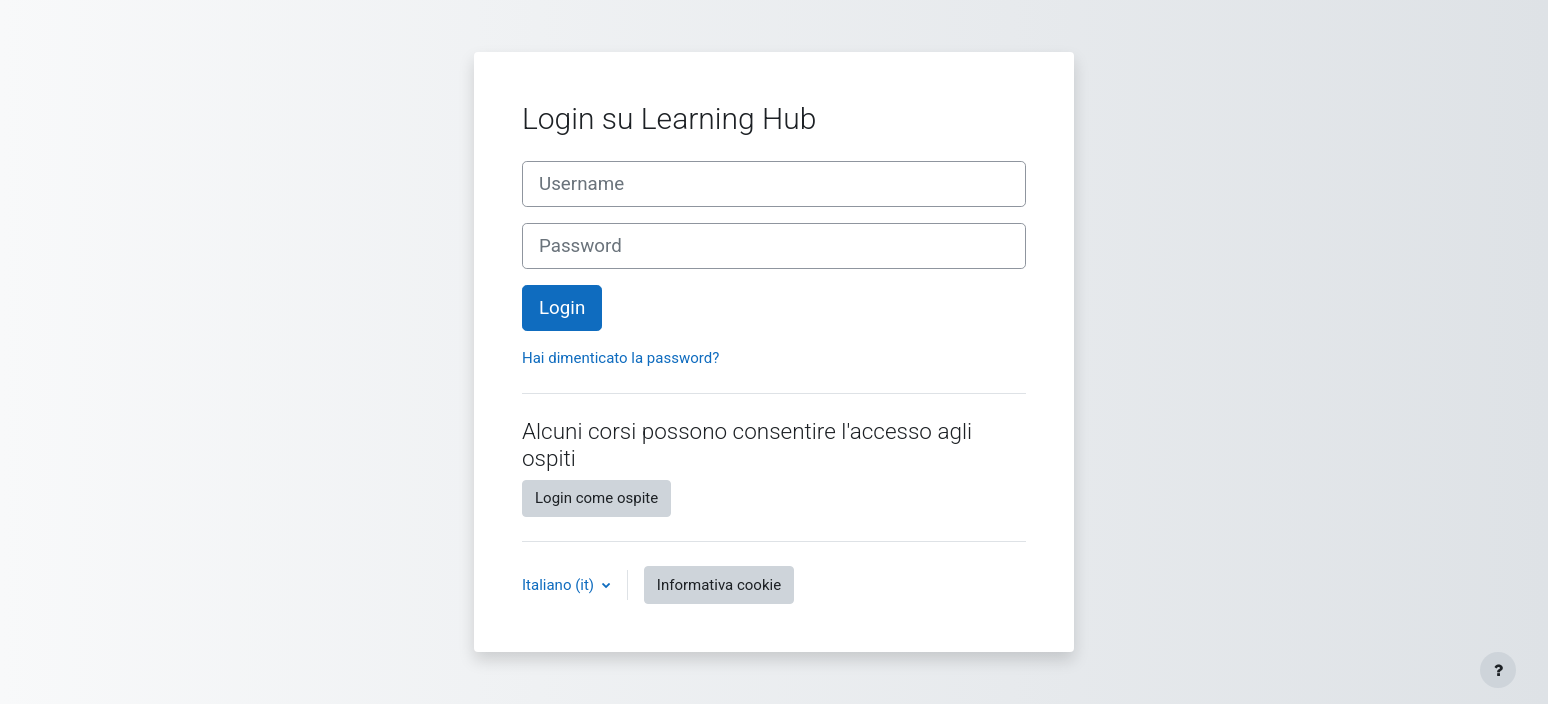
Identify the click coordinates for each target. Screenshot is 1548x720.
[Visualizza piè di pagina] (1498, 670)
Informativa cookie (719, 585)
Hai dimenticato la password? (620, 358)
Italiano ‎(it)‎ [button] (560, 585)
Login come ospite (596, 498)
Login (562, 308)
